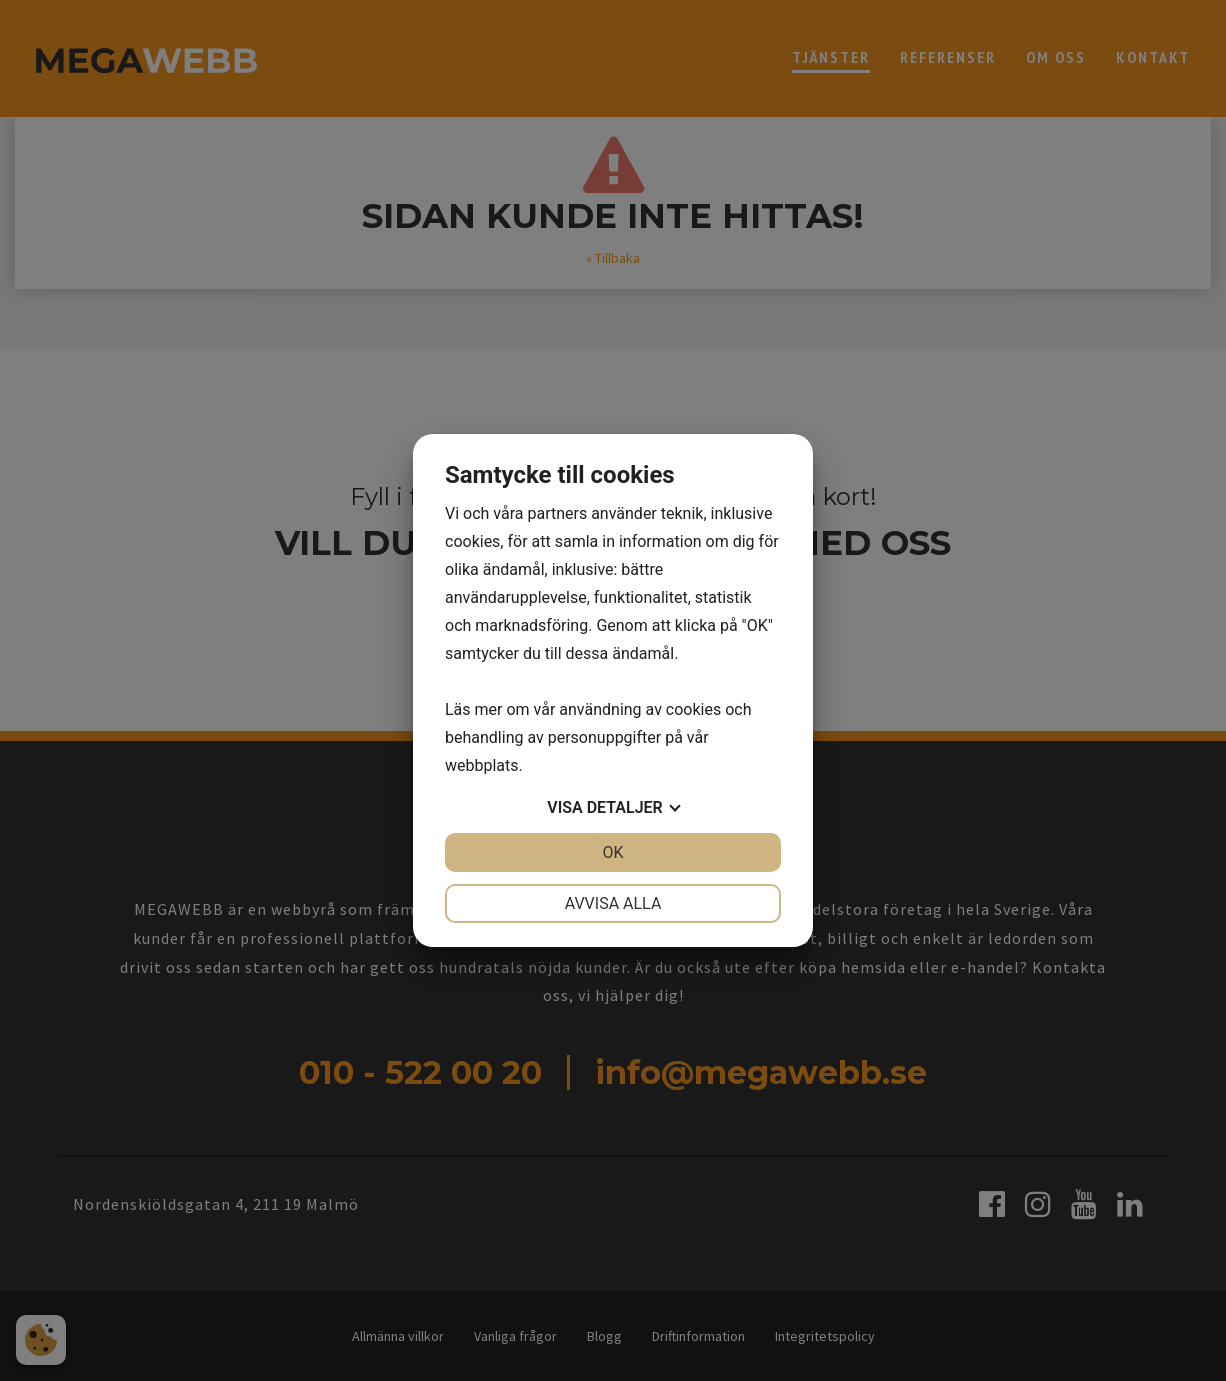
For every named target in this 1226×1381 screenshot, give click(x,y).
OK (612, 852)
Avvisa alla (613, 903)
